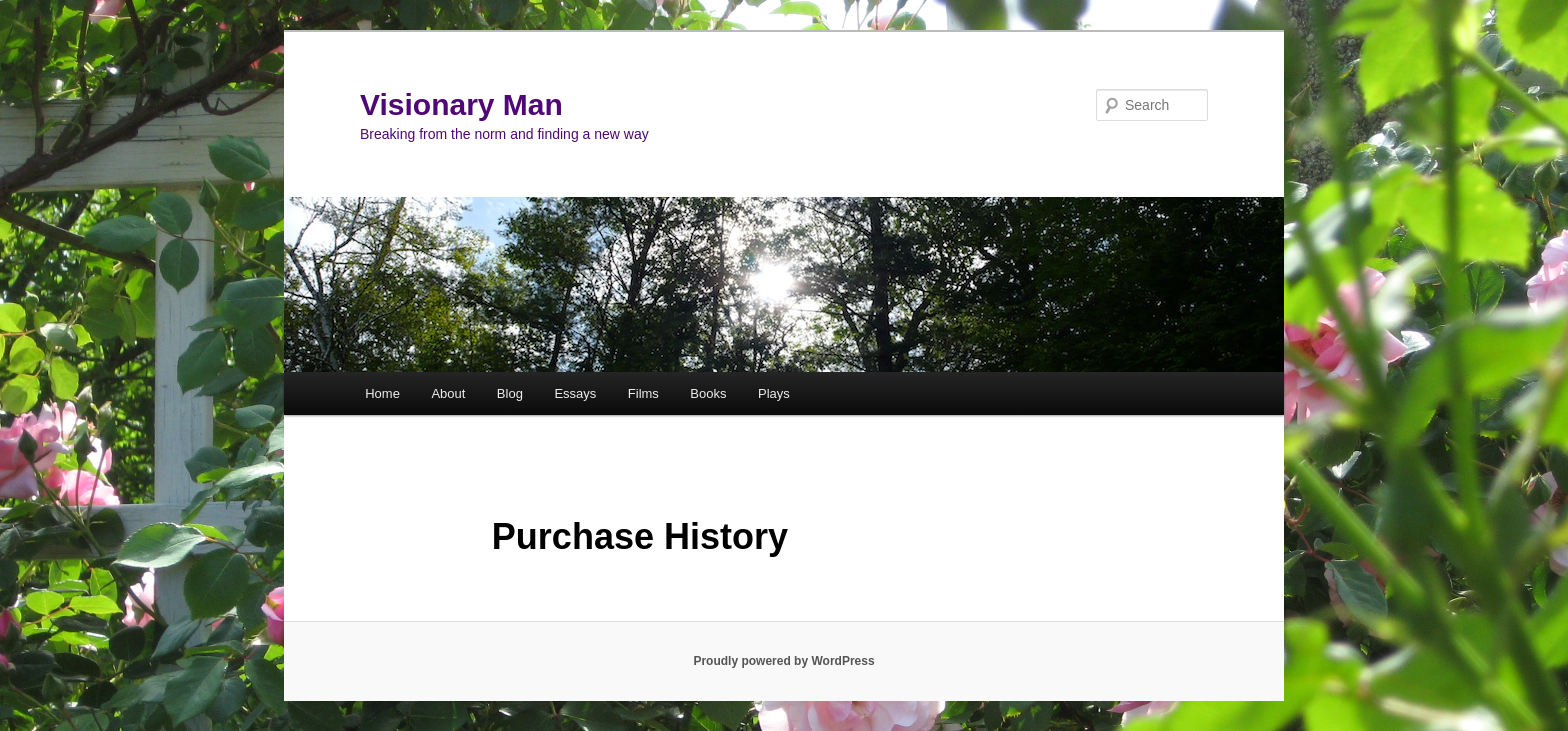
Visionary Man (461, 104)
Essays (575, 393)
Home (382, 393)
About (448, 393)
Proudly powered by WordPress (783, 661)
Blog (510, 393)
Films (643, 393)
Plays (774, 393)
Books (708, 393)
